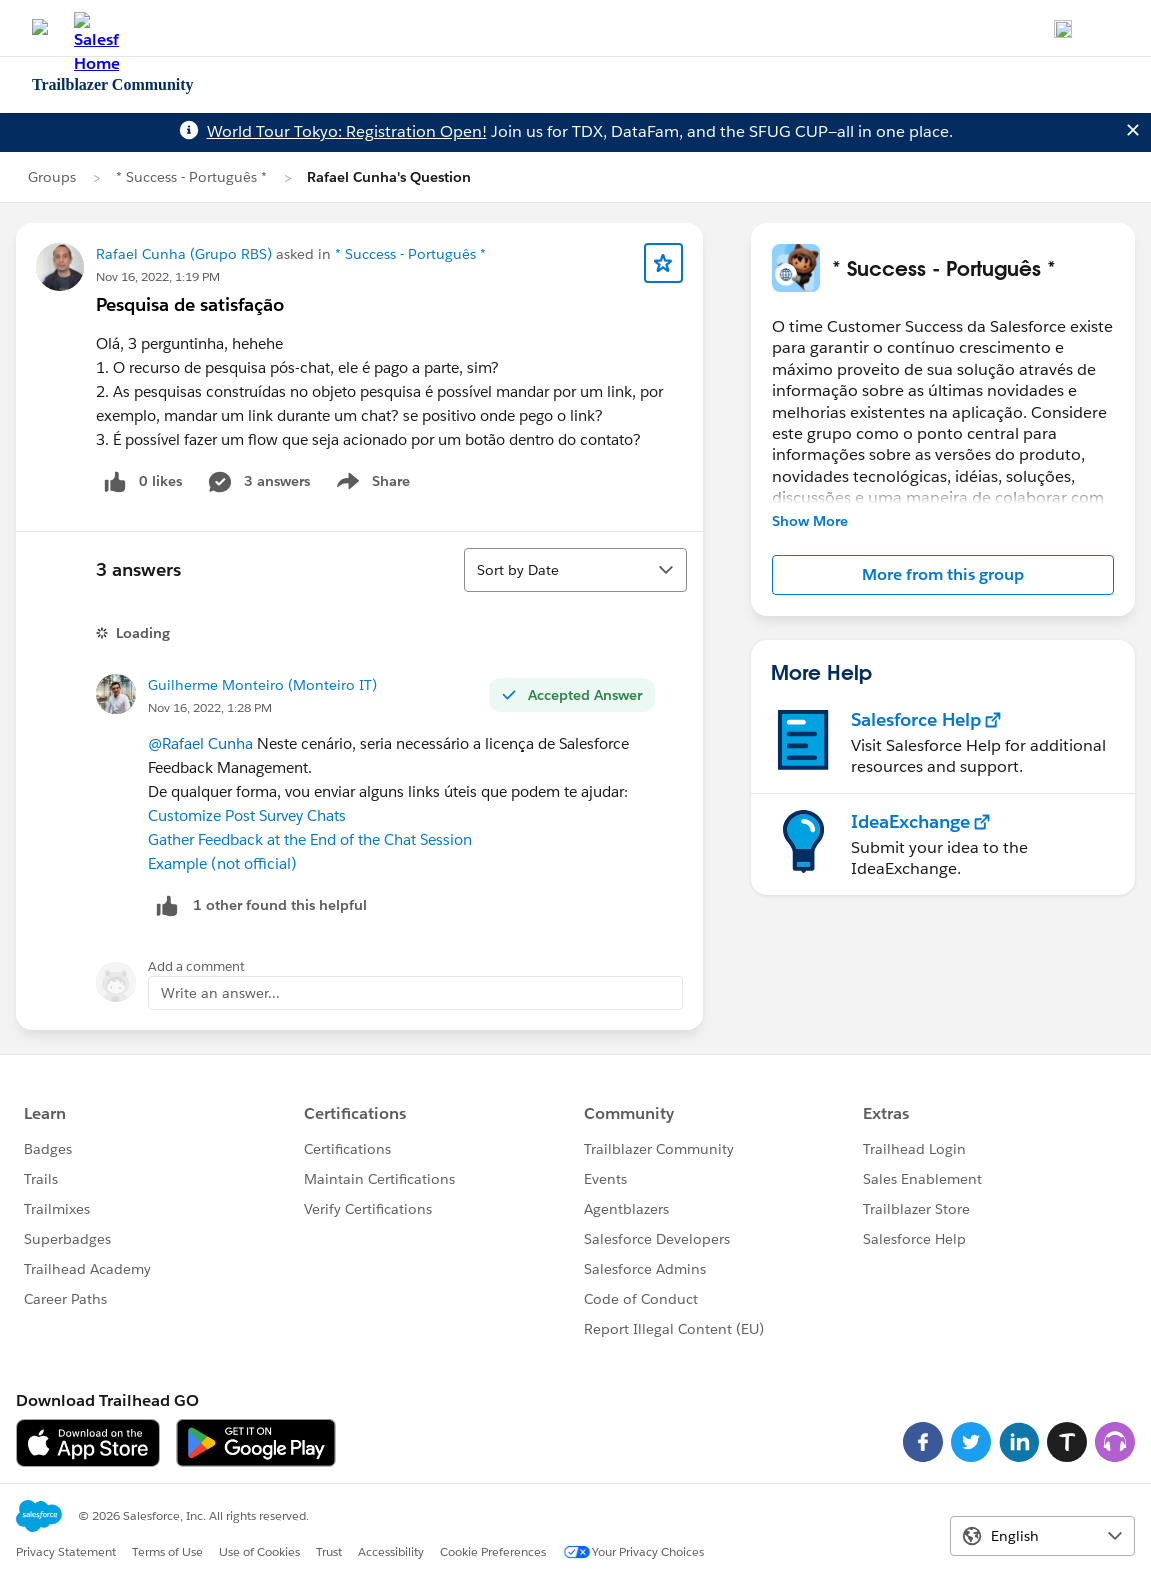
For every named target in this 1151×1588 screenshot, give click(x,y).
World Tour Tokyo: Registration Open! (347, 131)
